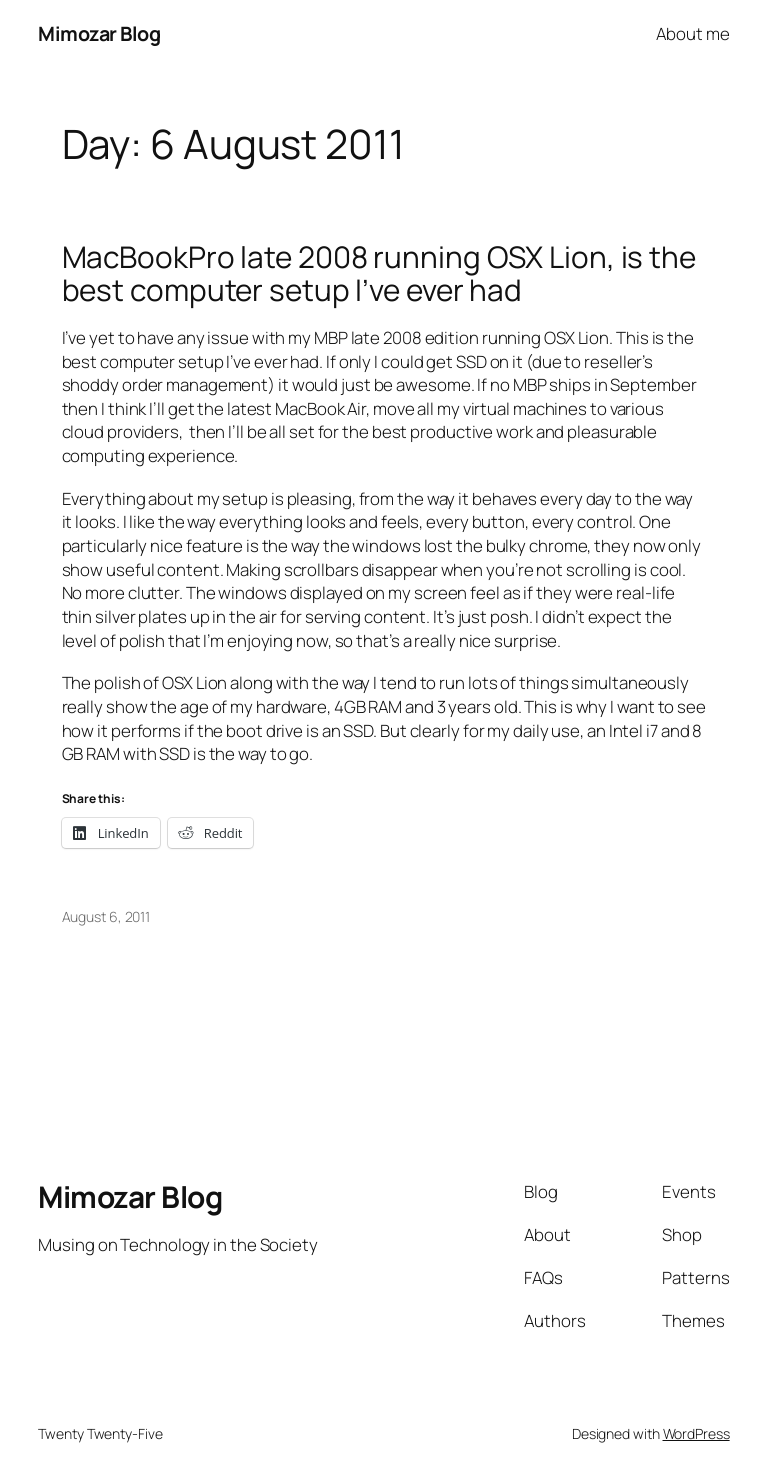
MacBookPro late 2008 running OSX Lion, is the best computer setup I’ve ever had (379, 273)
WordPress (696, 1433)
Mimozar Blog (99, 33)
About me (692, 33)
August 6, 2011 (106, 916)
